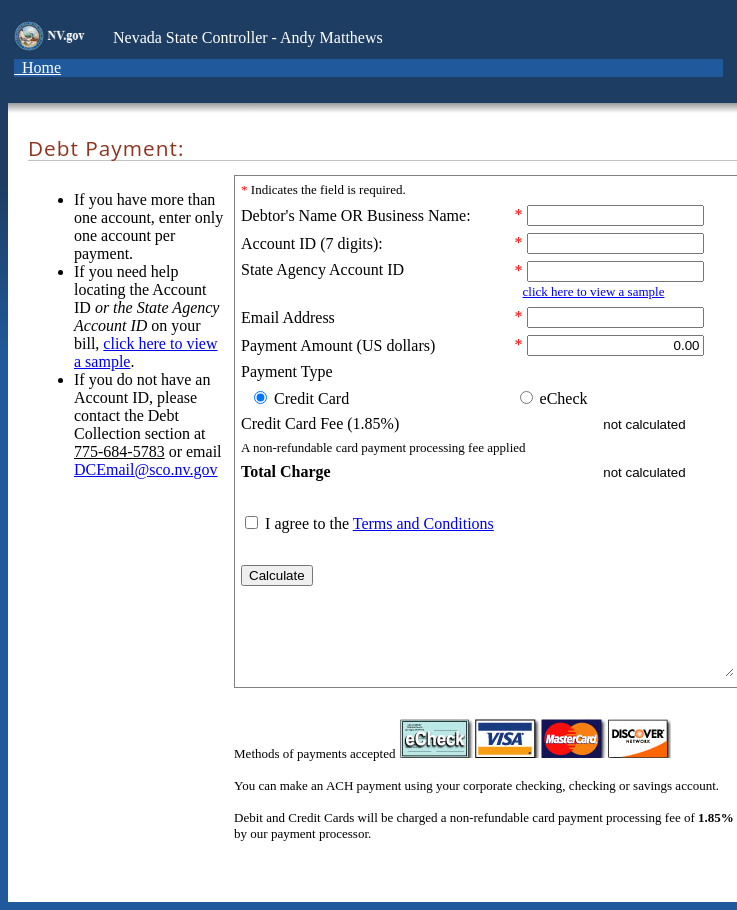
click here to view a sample (594, 291)
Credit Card (309, 398)
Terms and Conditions (423, 523)
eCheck (562, 398)
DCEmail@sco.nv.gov (145, 469)
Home (37, 67)
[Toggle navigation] (91, 73)
